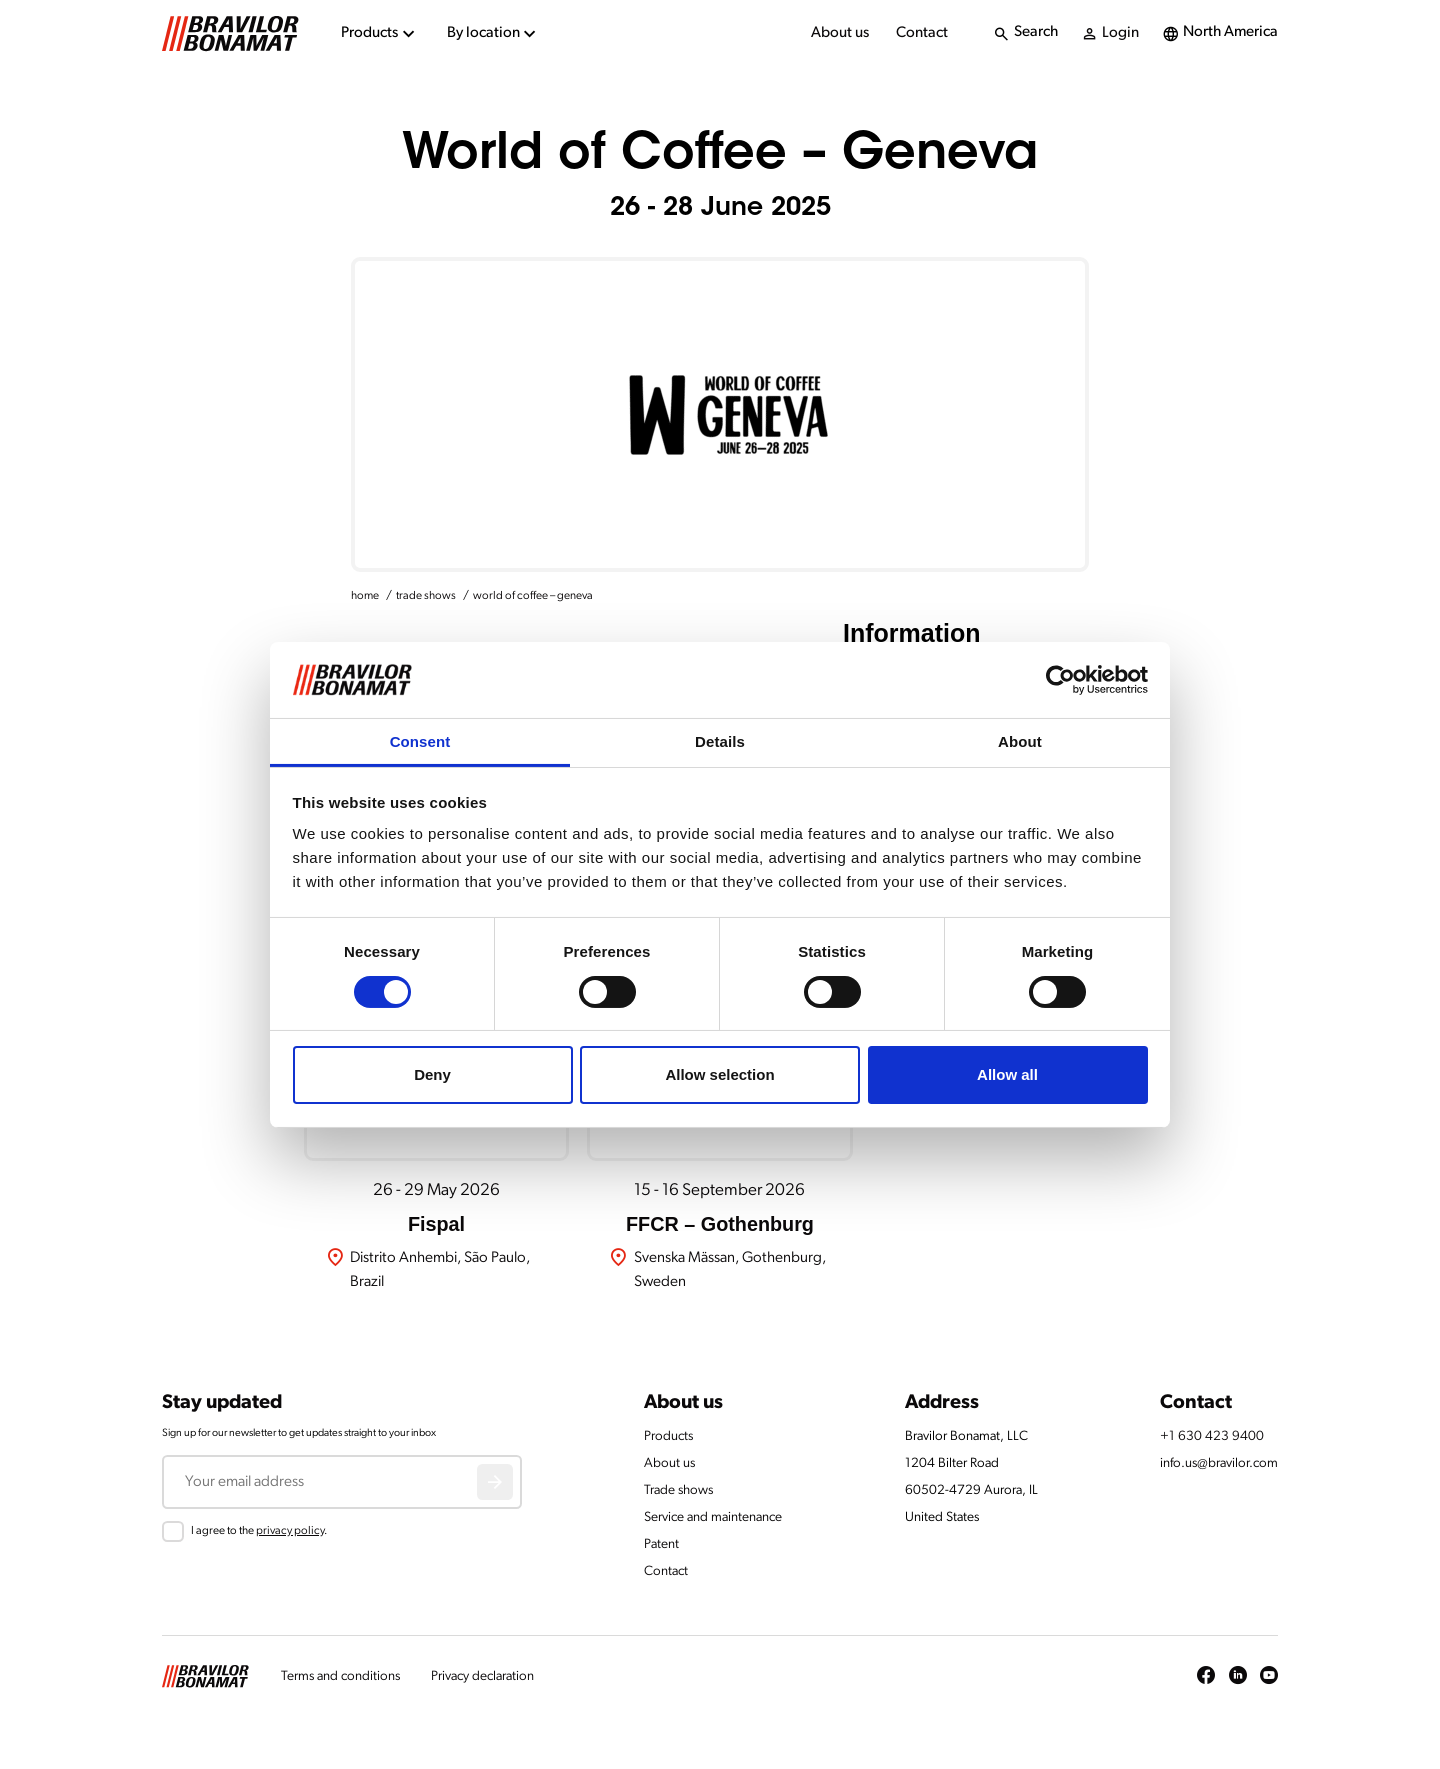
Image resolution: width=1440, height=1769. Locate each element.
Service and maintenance (713, 1517)
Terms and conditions (340, 1676)
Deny (432, 1074)
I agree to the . (259, 1531)
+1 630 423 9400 (1212, 1436)
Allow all (1007, 1074)
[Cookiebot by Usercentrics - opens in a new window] (1060, 680)
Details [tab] (720, 741)
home (365, 596)
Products (668, 1436)
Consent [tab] (420, 741)
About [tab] (1020, 741)
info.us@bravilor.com (1219, 1463)
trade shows (426, 596)
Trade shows (678, 1490)
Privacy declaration (482, 1676)
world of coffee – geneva (533, 596)
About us (840, 33)
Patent (661, 1544)
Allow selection (719, 1074)
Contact (922, 33)
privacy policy (290, 1531)
